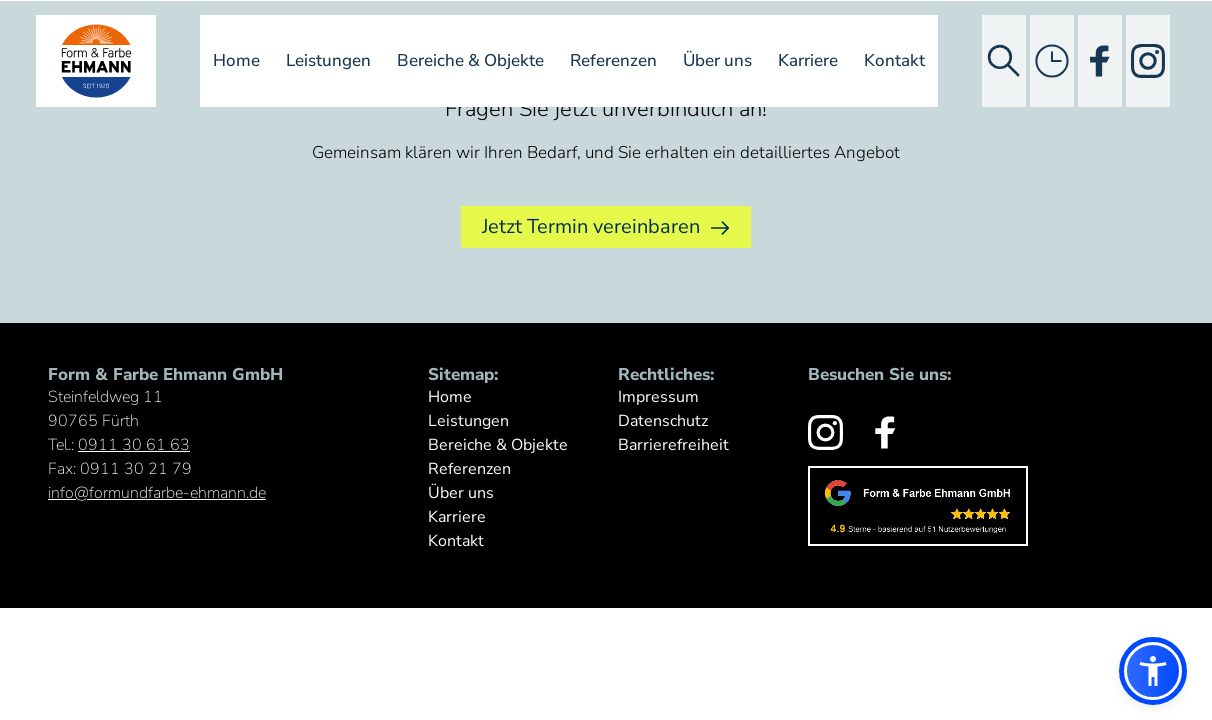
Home (236, 60)
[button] (1153, 671)
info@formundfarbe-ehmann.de (157, 493)
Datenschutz (663, 421)
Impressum (658, 397)
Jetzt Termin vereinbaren (606, 227)
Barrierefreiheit (673, 445)
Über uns (717, 60)
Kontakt (894, 60)
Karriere (808, 60)
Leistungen (328, 60)
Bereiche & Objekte (470, 60)
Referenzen (613, 60)
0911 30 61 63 (134, 445)
